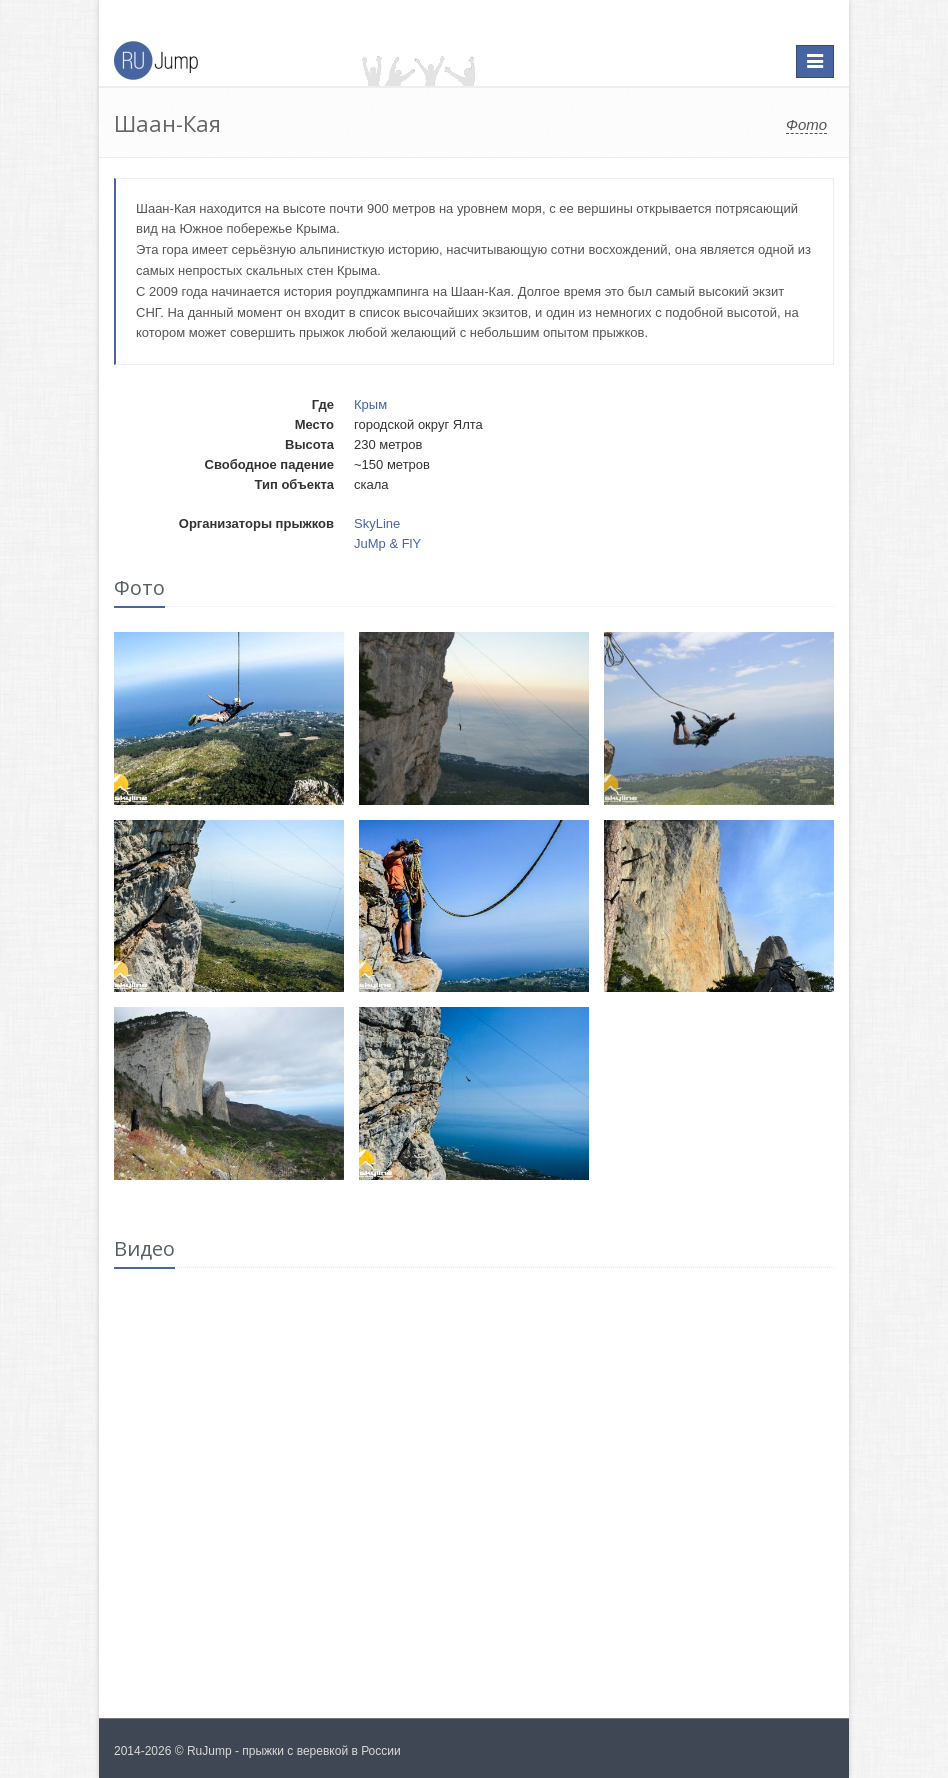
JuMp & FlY (387, 543)
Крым (370, 404)
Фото (806, 124)
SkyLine (377, 523)
